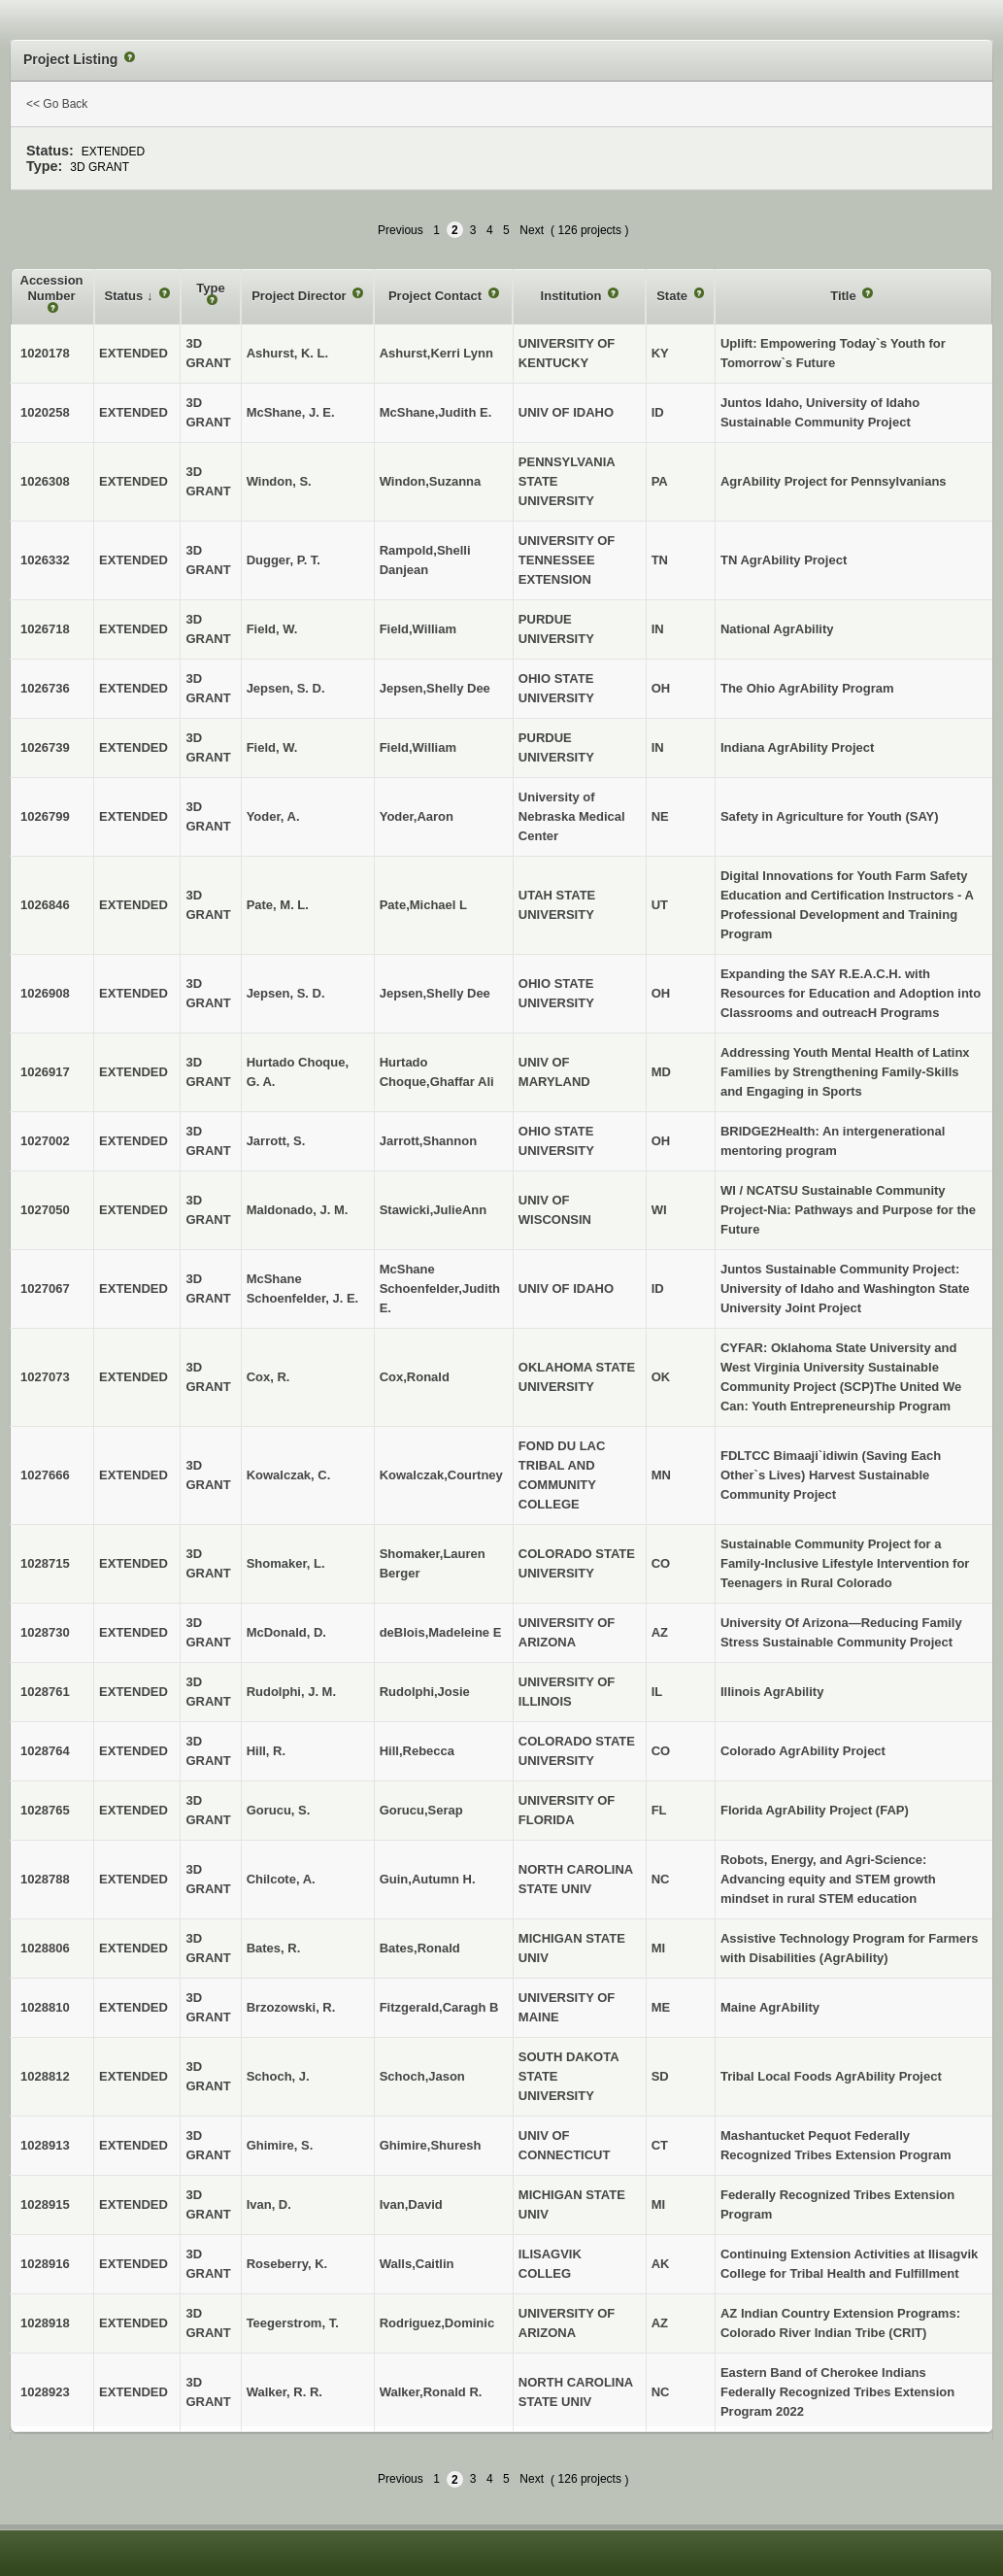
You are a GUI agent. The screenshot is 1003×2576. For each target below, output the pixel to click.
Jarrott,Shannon (428, 1141)
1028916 (45, 2263)
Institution (573, 295)
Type (210, 288)
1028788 (45, 1879)
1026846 (45, 905)
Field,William (418, 629)
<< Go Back (56, 104)
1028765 (45, 1810)
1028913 (45, 2145)
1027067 (45, 1288)
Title (844, 295)
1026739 (45, 747)
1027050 (45, 1210)
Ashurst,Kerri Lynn (436, 353)
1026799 (45, 816)
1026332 (45, 560)
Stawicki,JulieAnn (433, 1210)
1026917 (45, 1072)
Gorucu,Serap (421, 1810)
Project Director (300, 295)
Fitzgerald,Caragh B (439, 2007)
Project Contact (436, 295)
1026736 (45, 688)
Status (126, 295)
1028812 (45, 2076)
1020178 (45, 353)
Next (531, 230)
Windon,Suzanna (431, 481)
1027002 (45, 1141)
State (673, 295)
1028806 (45, 1948)
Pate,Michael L (423, 905)
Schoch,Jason (422, 2076)
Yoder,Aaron (416, 816)
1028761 (45, 1691)
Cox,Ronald (415, 1377)
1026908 (45, 993)
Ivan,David (411, 2204)
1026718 (45, 629)
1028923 (45, 2392)
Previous (400, 230)
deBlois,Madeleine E (441, 1632)
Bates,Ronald (420, 1948)
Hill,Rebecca (417, 1751)
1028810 (45, 2007)
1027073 (45, 1377)
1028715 (45, 1563)
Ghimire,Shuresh (431, 2145)
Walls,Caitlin (417, 2263)
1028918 (45, 2323)
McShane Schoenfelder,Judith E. (440, 1288)
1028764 (45, 1751)
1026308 (45, 481)
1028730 (45, 1632)
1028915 (45, 2204)
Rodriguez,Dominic (437, 2323)
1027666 (45, 1475)
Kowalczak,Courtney (441, 1475)
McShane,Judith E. (436, 412)
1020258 (45, 412)
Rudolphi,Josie (425, 1691)
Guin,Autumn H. (428, 1879)
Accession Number (52, 288)
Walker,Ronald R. (431, 2392)
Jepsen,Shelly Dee (435, 688)
